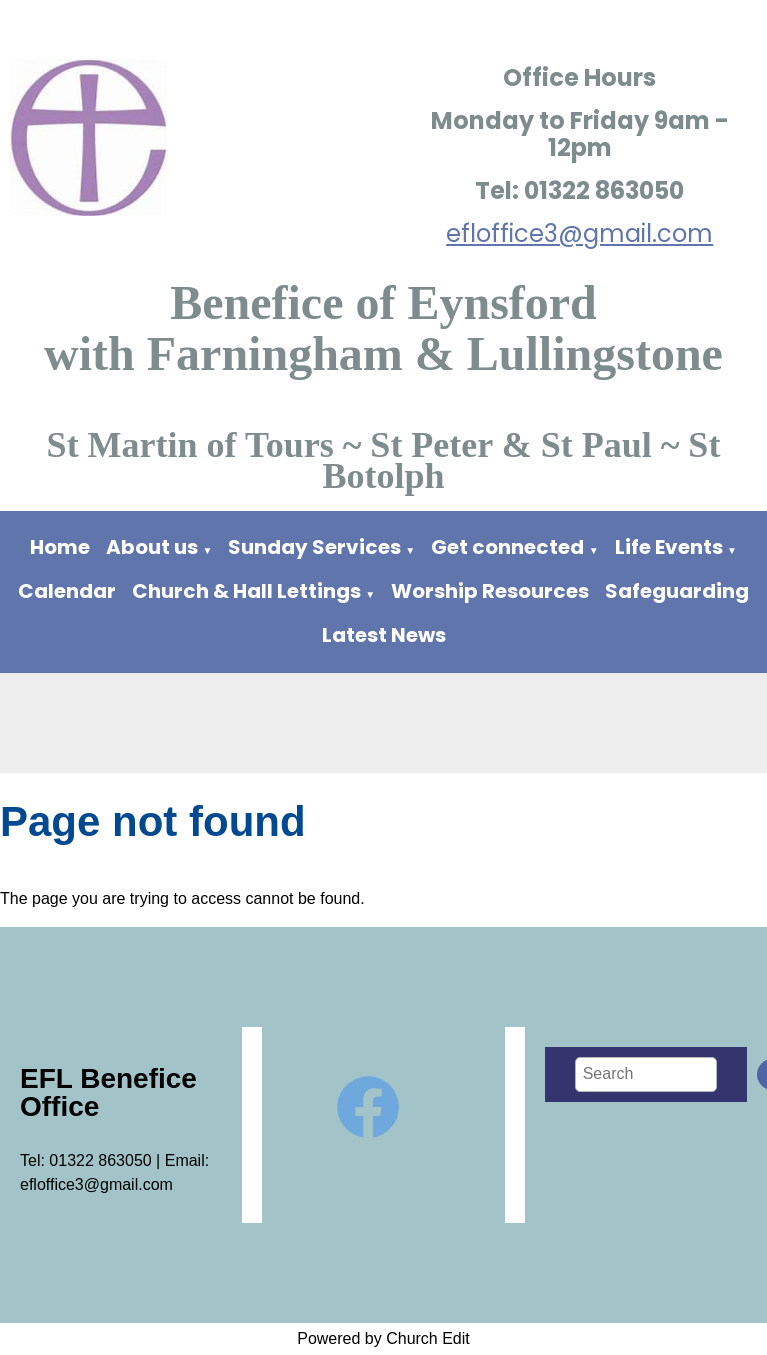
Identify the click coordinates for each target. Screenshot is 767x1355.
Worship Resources (490, 591)
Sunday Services (316, 547)
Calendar (67, 591)
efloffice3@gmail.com (579, 233)
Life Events (669, 547)
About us (152, 547)
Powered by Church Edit (383, 1338)
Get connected (507, 547)
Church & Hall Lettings (246, 591)
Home (60, 547)
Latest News (384, 635)
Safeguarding (677, 591)
